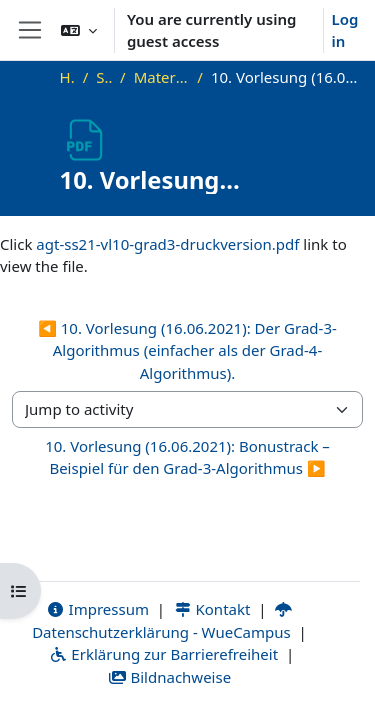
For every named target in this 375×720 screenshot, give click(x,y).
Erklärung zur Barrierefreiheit (163, 654)
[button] (79, 30)
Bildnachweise (169, 677)
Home (67, 77)
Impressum (97, 609)
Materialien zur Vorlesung (162, 77)
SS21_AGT (104, 77)
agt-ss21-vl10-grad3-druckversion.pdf (167, 244)
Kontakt (212, 609)
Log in (345, 30)
